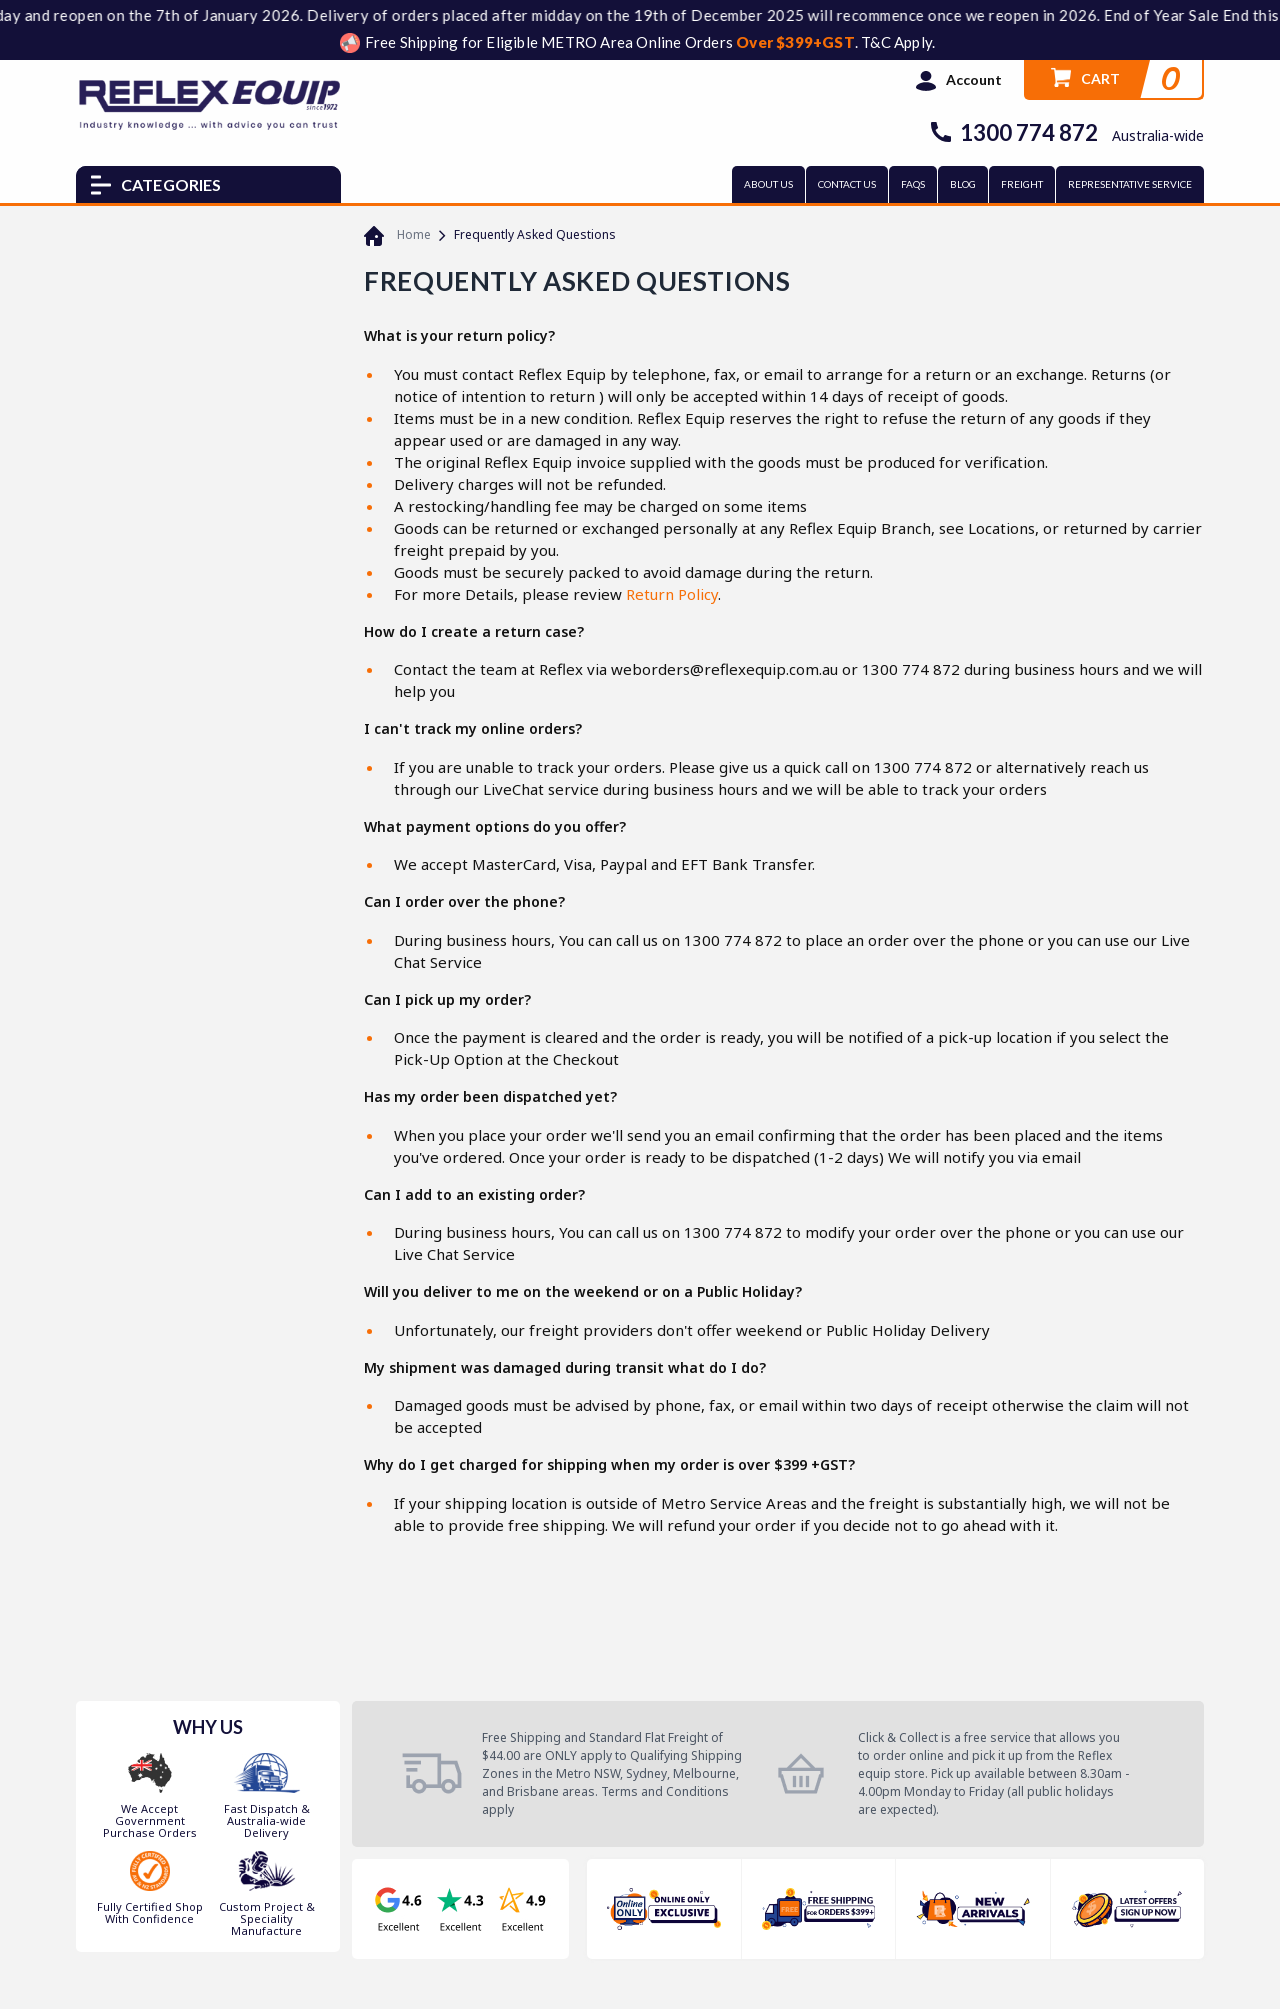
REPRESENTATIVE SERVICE (1130, 184)
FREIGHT (1022, 184)
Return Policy (672, 594)
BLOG (963, 184)
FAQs (913, 184)
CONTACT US (847, 184)
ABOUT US (768, 184)
